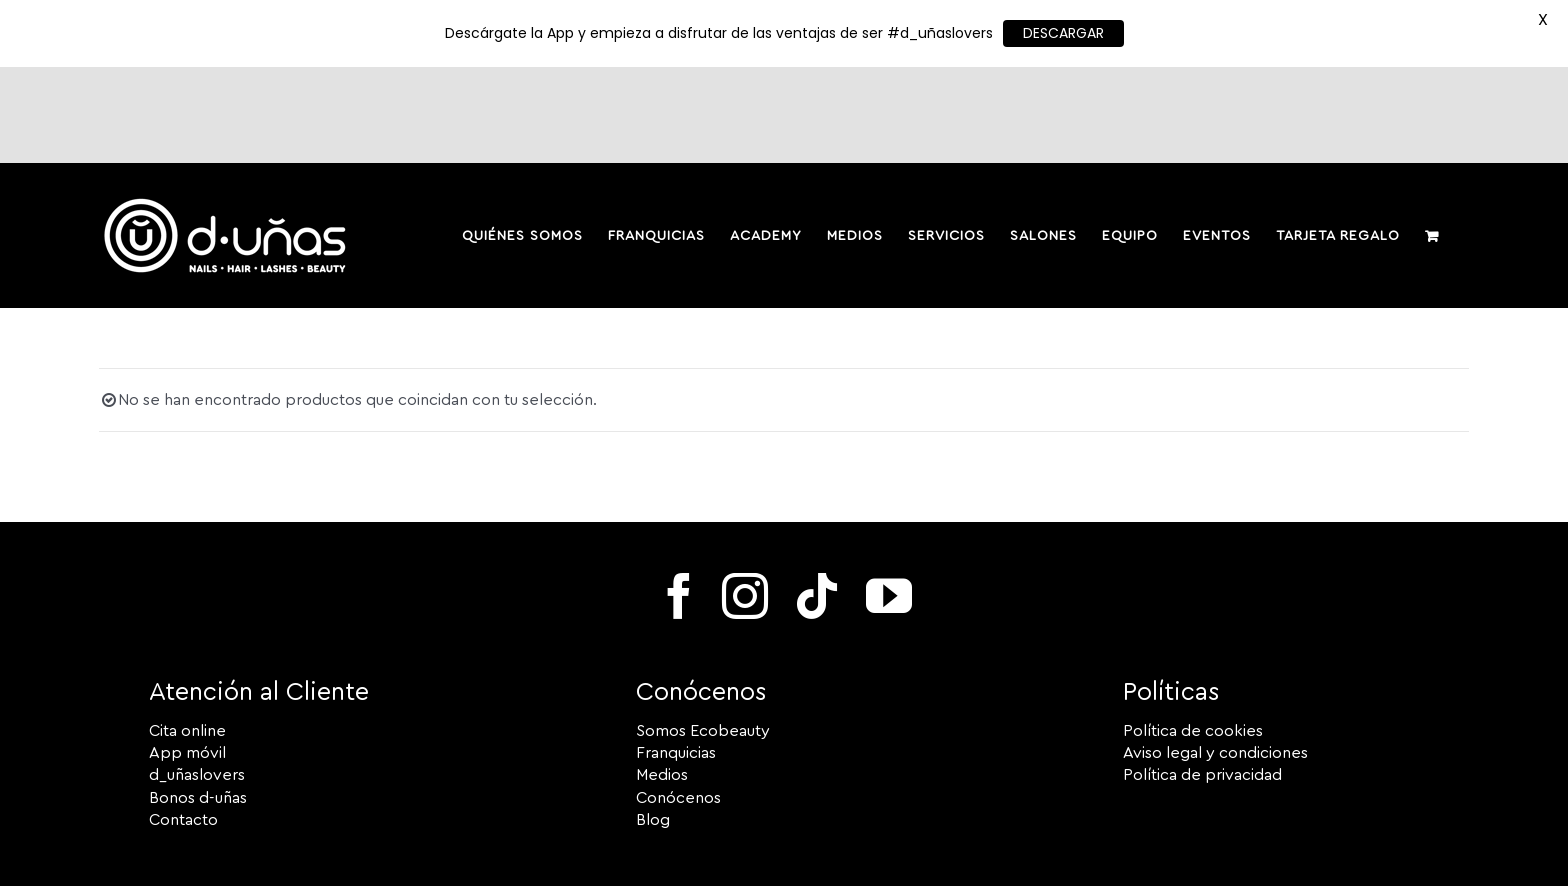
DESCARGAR (1063, 33)
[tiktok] (817, 501)
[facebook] (679, 501)
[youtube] (889, 501)
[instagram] (745, 501)
